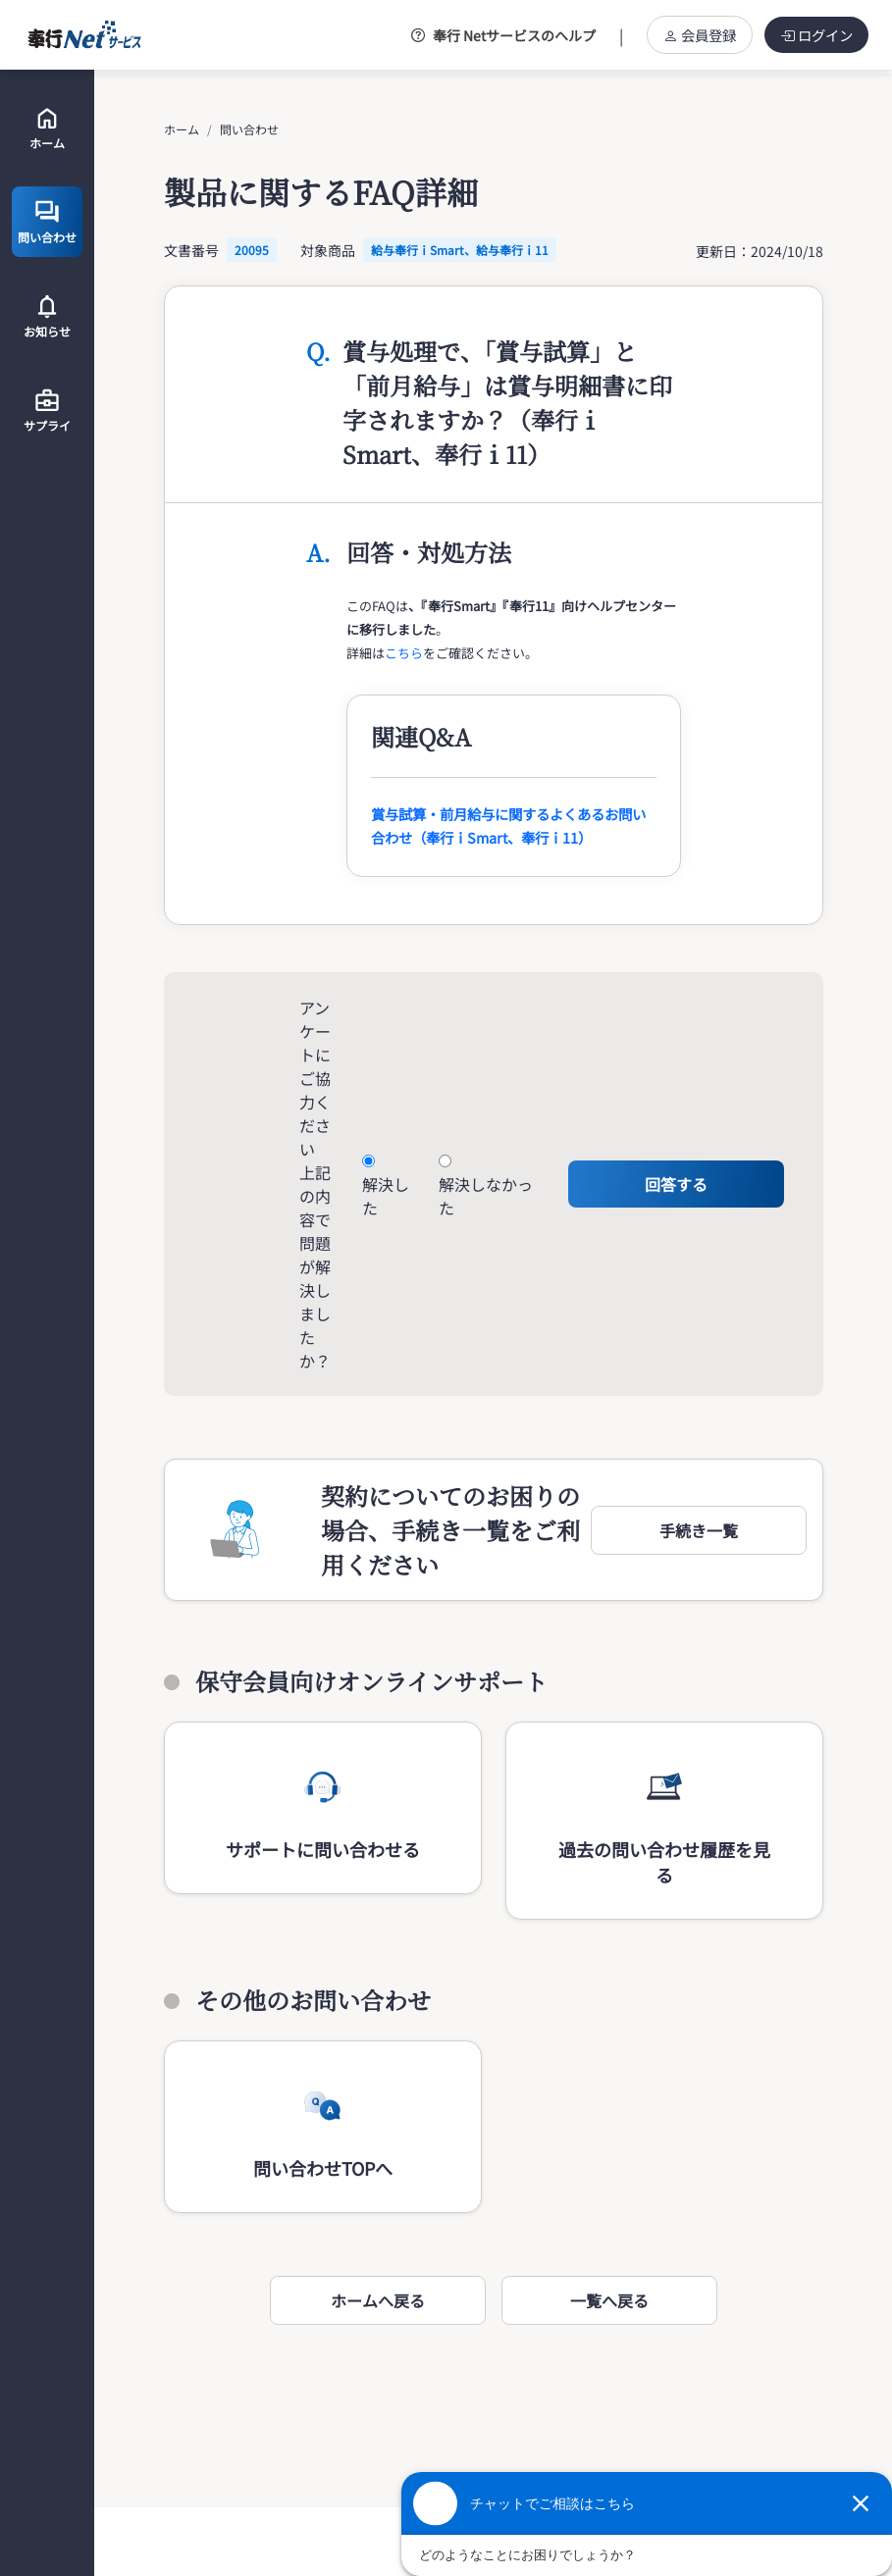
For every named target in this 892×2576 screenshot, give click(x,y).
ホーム (181, 129)
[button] (699, 1530)
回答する (676, 1184)
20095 (252, 249)
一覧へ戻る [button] (609, 2300)
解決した (385, 1195)
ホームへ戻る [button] (378, 2300)
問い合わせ (249, 129)
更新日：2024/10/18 (759, 251)
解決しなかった (486, 1195)
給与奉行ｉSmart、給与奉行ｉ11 (460, 249)
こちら (404, 653)
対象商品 (327, 250)
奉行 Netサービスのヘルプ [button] (503, 35)
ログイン (816, 35)
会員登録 (699, 35)
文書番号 (191, 250)
